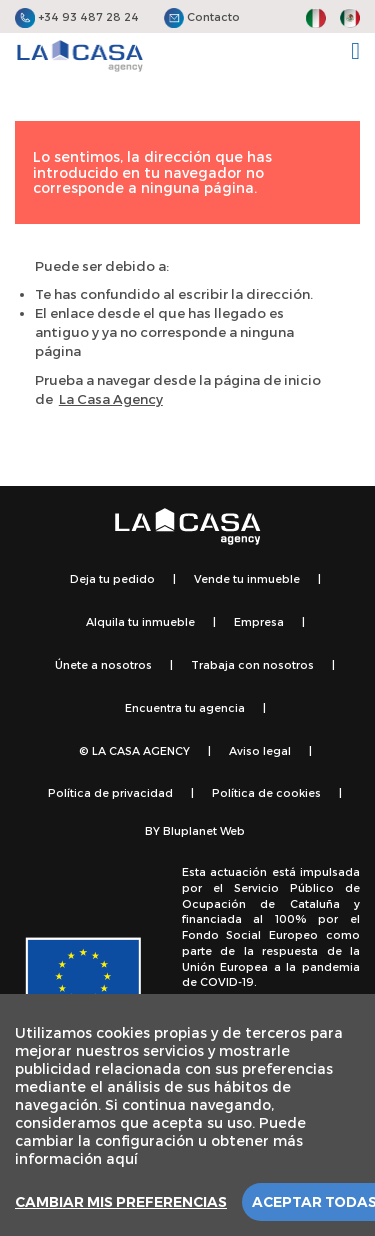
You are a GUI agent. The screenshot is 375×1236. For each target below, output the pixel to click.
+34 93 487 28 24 (77, 16)
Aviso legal (260, 750)
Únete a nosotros (103, 664)
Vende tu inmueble (247, 578)
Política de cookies (266, 792)
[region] (187, 1115)
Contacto (202, 16)
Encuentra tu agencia (185, 707)
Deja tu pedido (112, 578)
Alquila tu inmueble (140, 621)
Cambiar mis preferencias (121, 1202)
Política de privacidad (110, 792)
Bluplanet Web (204, 830)
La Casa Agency (111, 399)
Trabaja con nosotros (252, 664)
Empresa (259, 621)
